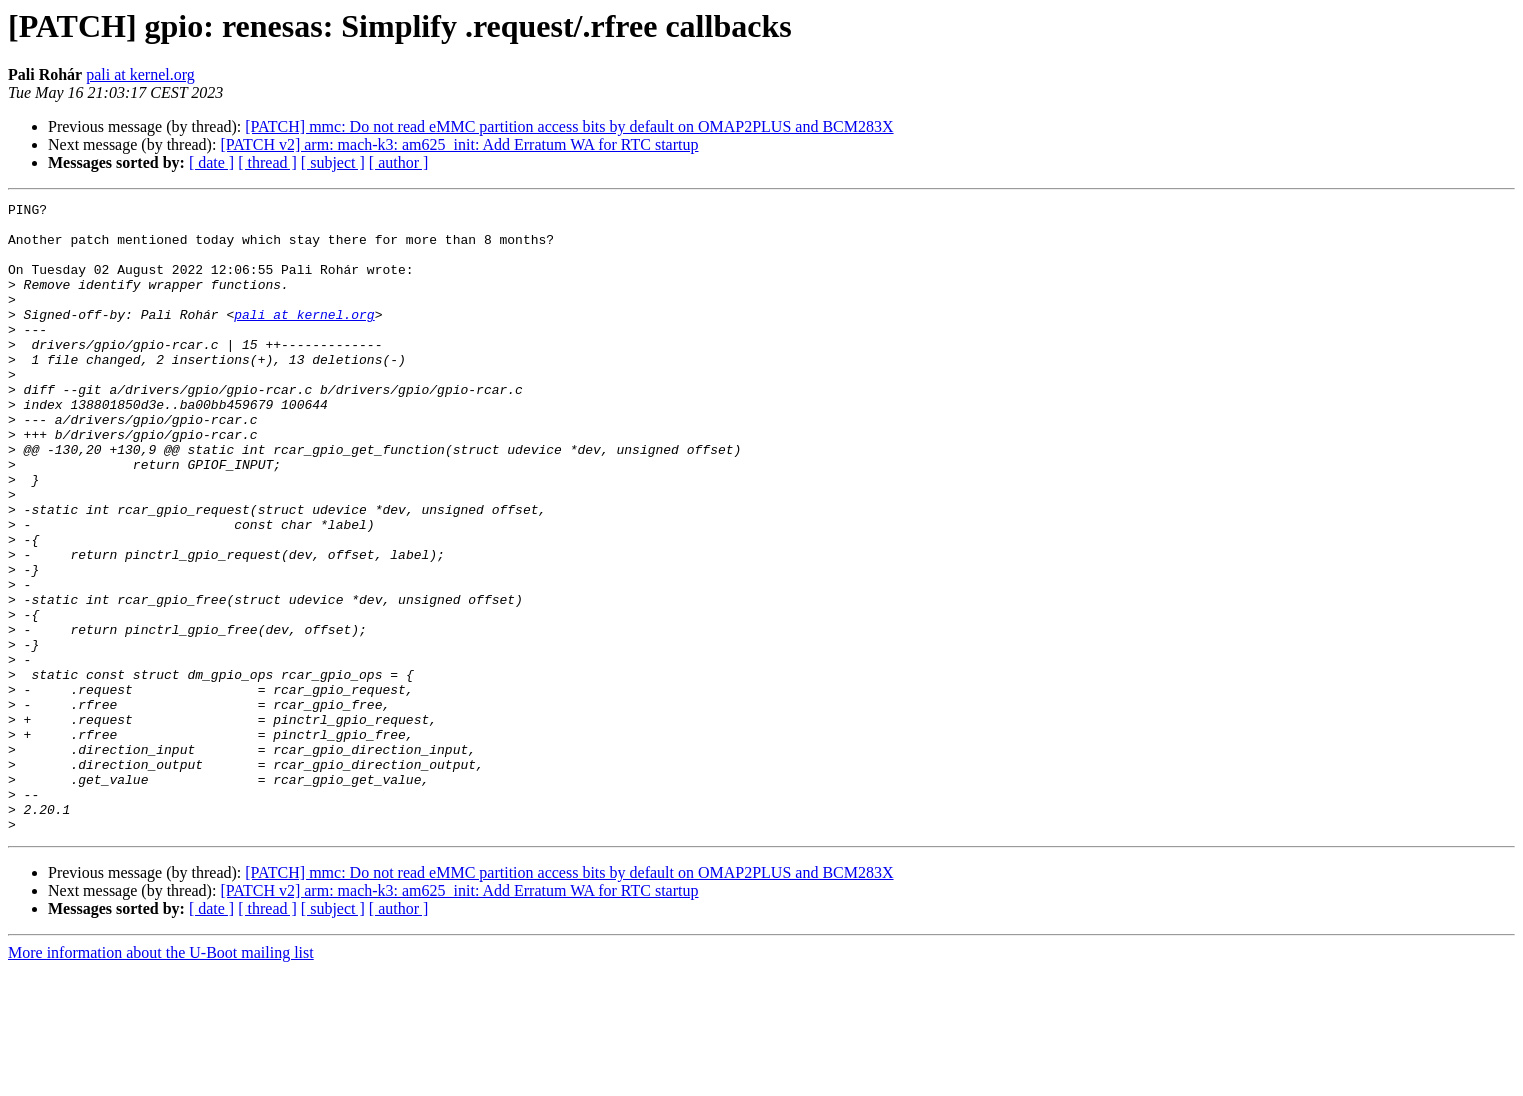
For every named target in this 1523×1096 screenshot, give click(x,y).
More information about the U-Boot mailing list (161, 1078)
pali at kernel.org (140, 74)
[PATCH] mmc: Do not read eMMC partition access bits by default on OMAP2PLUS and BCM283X (569, 126)
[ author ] (399, 162)
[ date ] (211, 162)
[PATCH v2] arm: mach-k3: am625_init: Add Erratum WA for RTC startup (459, 144)
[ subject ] (333, 162)
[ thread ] (267, 162)
